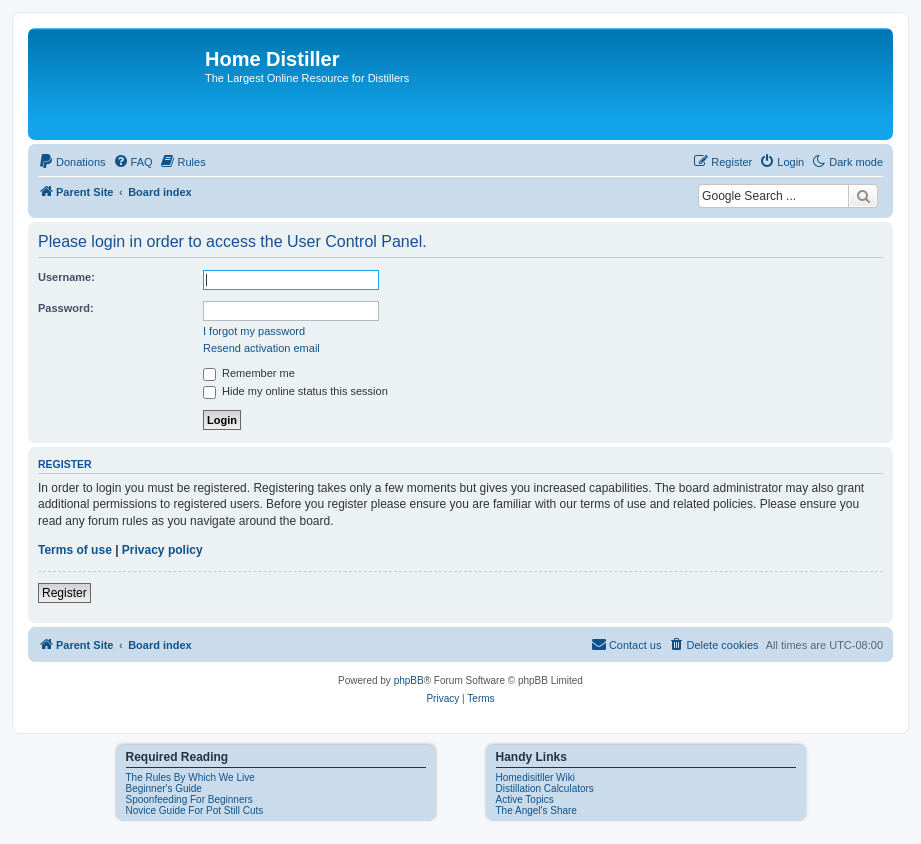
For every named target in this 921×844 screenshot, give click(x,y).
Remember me (249, 373)
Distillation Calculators (545, 788)
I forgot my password (254, 331)
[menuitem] (72, 162)
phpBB (409, 680)
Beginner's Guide (164, 788)
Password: (66, 308)
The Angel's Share (536, 810)
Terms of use (75, 550)
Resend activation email (261, 348)
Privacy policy (162, 550)
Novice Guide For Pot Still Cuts (195, 810)
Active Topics (525, 799)
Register (64, 593)
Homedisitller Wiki (535, 777)
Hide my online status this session (295, 391)
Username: (66, 277)
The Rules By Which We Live (190, 777)
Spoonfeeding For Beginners (189, 799)
